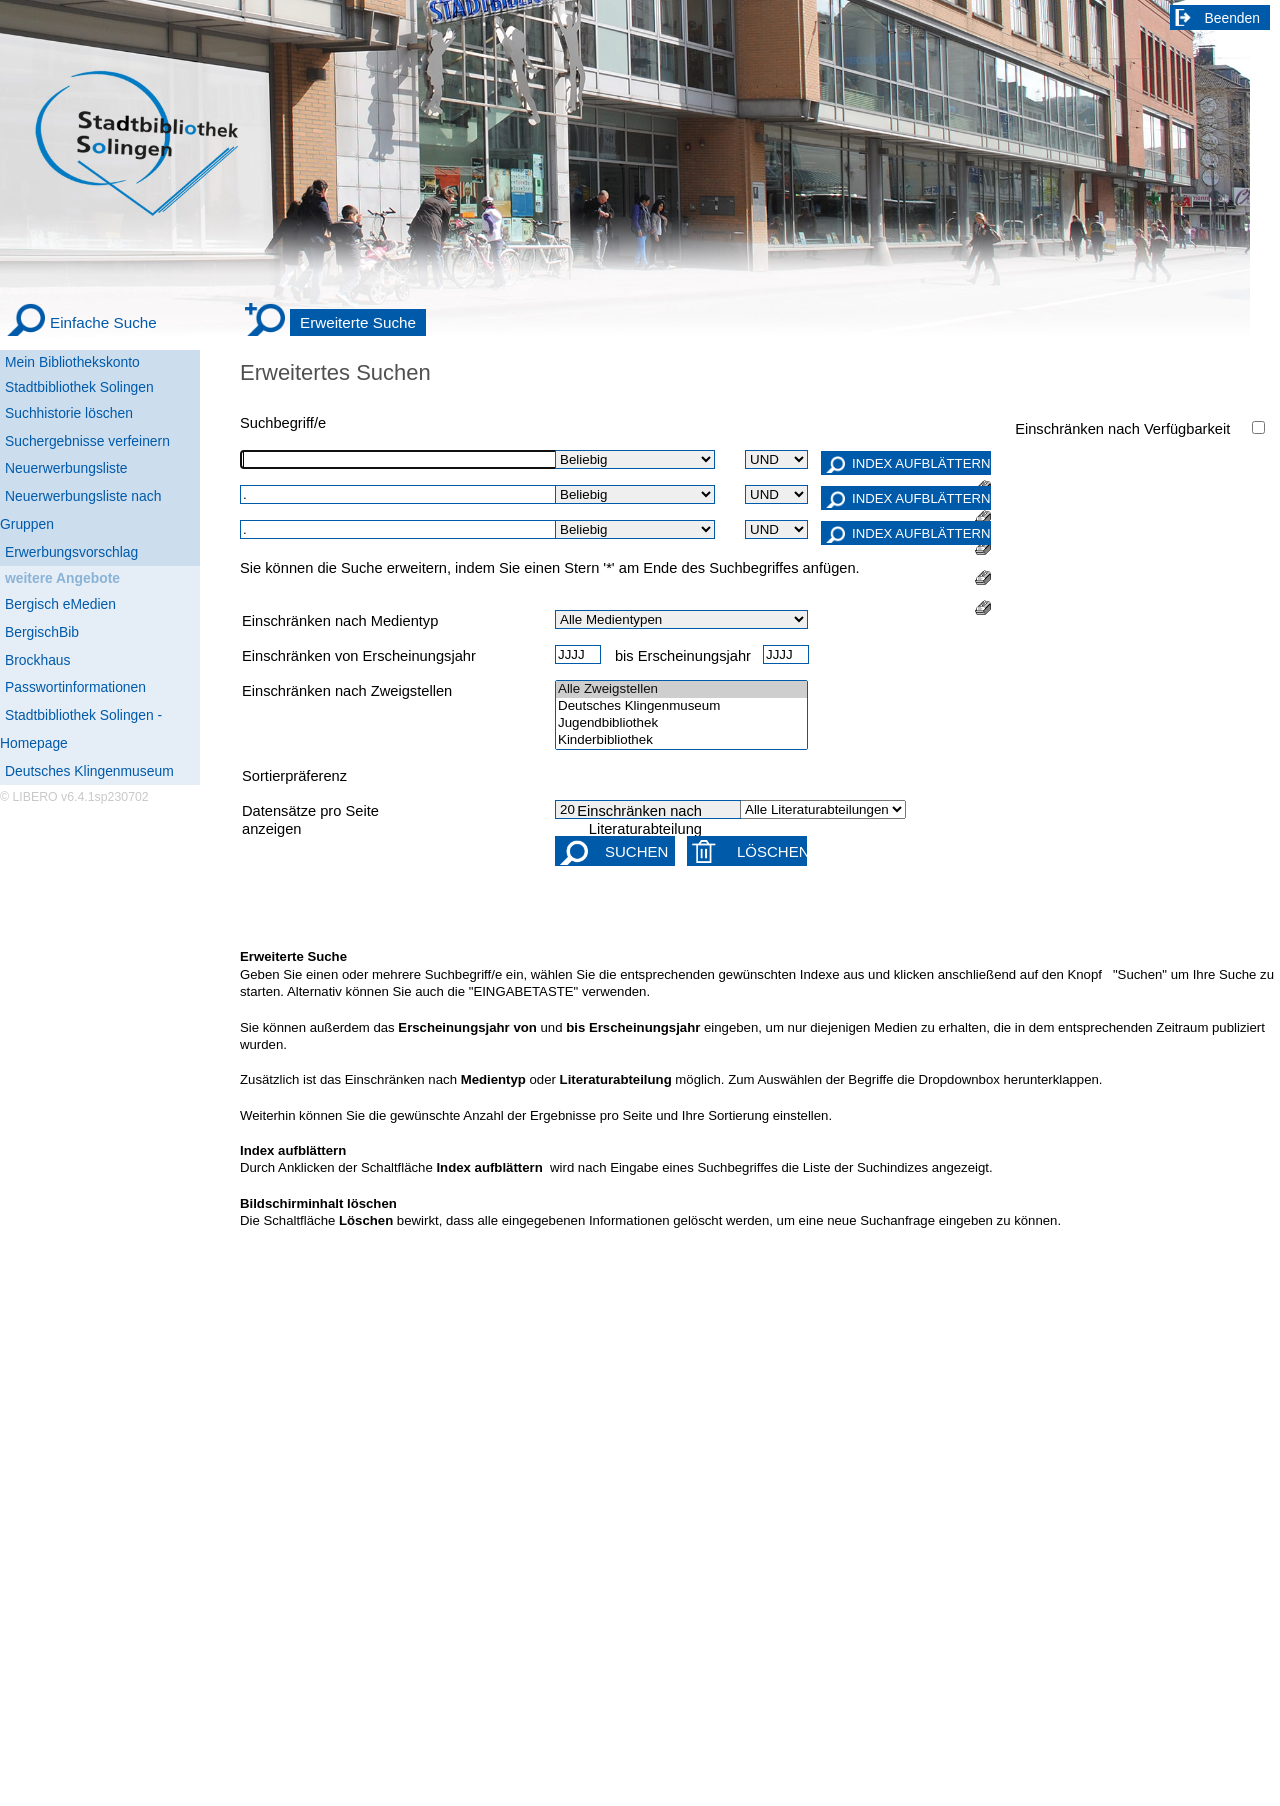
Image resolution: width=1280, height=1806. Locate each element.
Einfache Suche (103, 322)
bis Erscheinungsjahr (683, 656)
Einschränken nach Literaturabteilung (639, 820)
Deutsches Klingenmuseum (89, 771)
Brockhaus (37, 660)
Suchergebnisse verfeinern (87, 441)
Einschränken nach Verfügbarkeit (1122, 429)
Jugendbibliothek (681, 723)
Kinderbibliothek (681, 740)
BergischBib (42, 632)
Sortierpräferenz (294, 776)
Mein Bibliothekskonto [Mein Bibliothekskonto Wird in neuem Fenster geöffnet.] (72, 362)
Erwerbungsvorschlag (71, 552)
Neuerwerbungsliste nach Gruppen (80, 510)
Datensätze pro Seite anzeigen (310, 820)
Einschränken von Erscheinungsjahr (359, 656)
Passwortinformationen (75, 687)
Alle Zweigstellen (681, 689)
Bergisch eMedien (60, 604)
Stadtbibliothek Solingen (79, 387)
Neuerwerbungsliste (66, 468)
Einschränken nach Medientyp (340, 621)
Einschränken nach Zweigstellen (347, 691)
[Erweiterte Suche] (335, 323)
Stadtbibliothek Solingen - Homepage (81, 729)
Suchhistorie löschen (69, 413)
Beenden (1233, 18)
